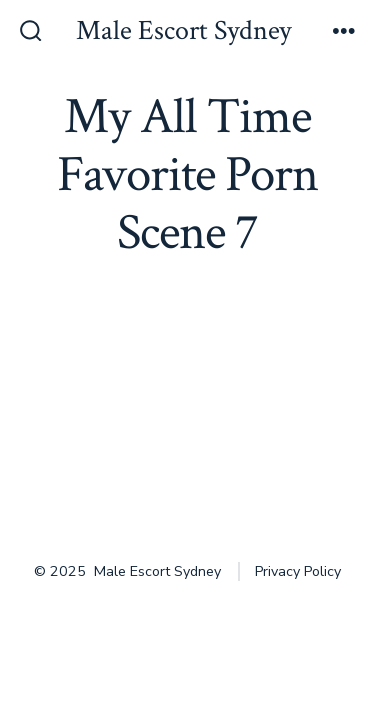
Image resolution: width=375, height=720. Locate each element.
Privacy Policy (298, 571)
